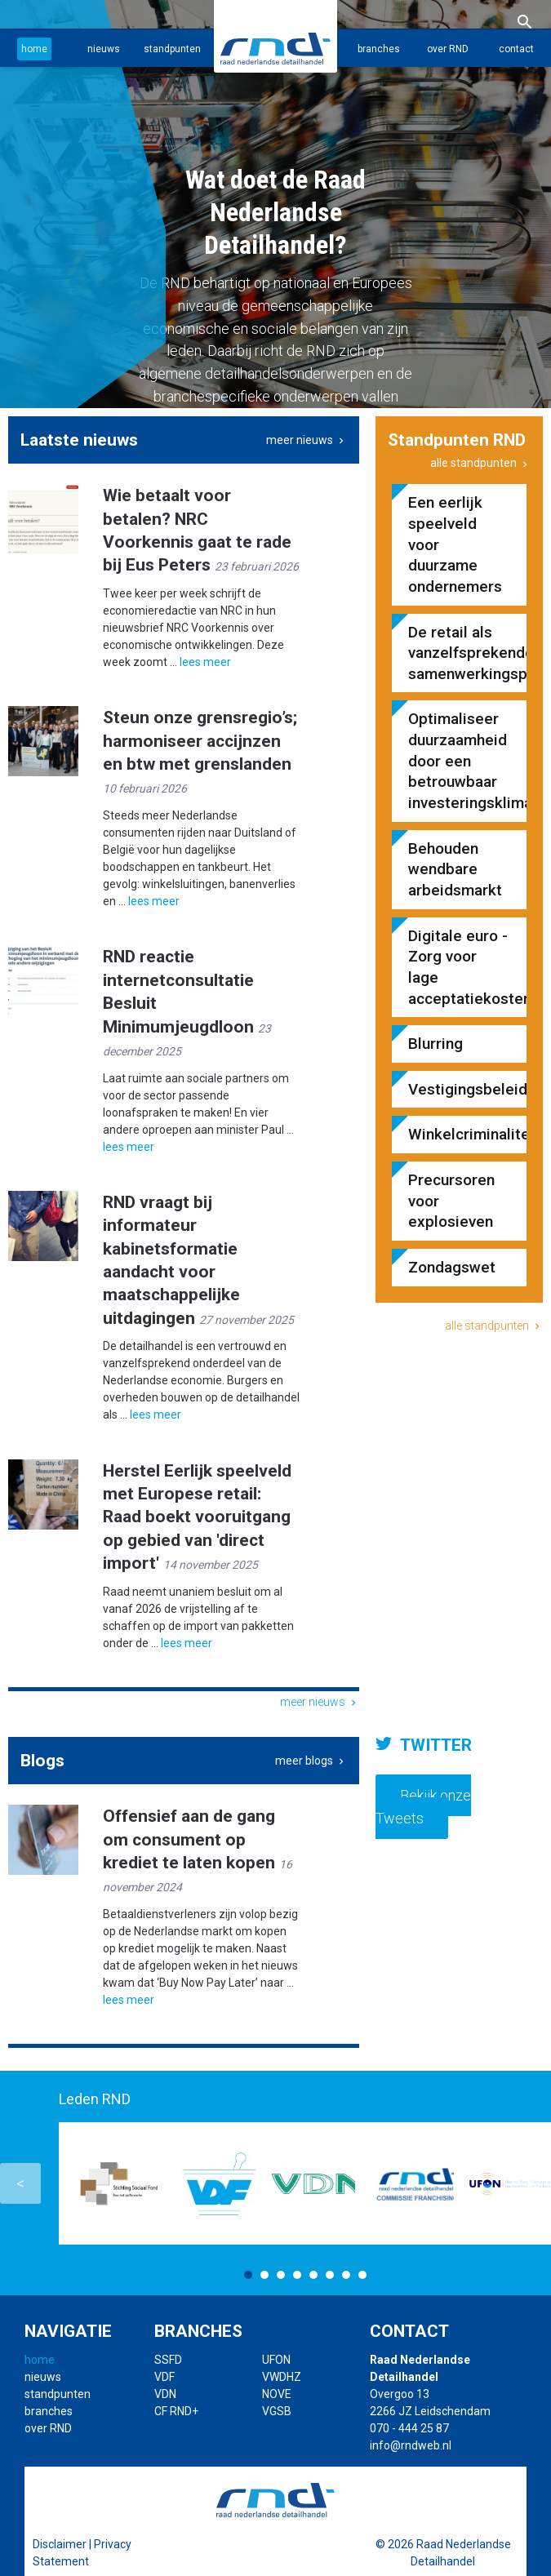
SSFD (168, 2359)
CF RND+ (176, 2411)
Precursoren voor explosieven (451, 1200)
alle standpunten (480, 462)
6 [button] (330, 2275)
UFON (276, 2359)
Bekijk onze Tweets (423, 1807)
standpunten (172, 49)
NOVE (276, 2394)
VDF (164, 2376)
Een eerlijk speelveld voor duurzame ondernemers (455, 544)
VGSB (276, 2411)
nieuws (103, 49)
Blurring (435, 1043)
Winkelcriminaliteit (459, 1134)
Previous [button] (20, 2183)
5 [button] (313, 2275)
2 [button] (264, 2275)
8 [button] (362, 2275)
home (34, 49)
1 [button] (248, 2275)
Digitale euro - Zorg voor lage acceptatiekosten (459, 967)
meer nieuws (306, 439)
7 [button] (346, 2275)
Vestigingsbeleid (459, 1089)
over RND (448, 49)
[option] (275, 204)
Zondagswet (451, 1267)
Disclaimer (60, 2544)
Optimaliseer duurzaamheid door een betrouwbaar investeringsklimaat (459, 760)
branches (379, 49)
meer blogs (311, 1760)
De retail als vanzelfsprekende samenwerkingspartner (459, 653)
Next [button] (530, 2183)
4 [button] (297, 2275)
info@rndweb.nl (410, 2445)
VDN (165, 2394)
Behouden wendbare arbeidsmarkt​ (455, 869)
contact (516, 49)
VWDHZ (281, 2376)
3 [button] (281, 2275)
